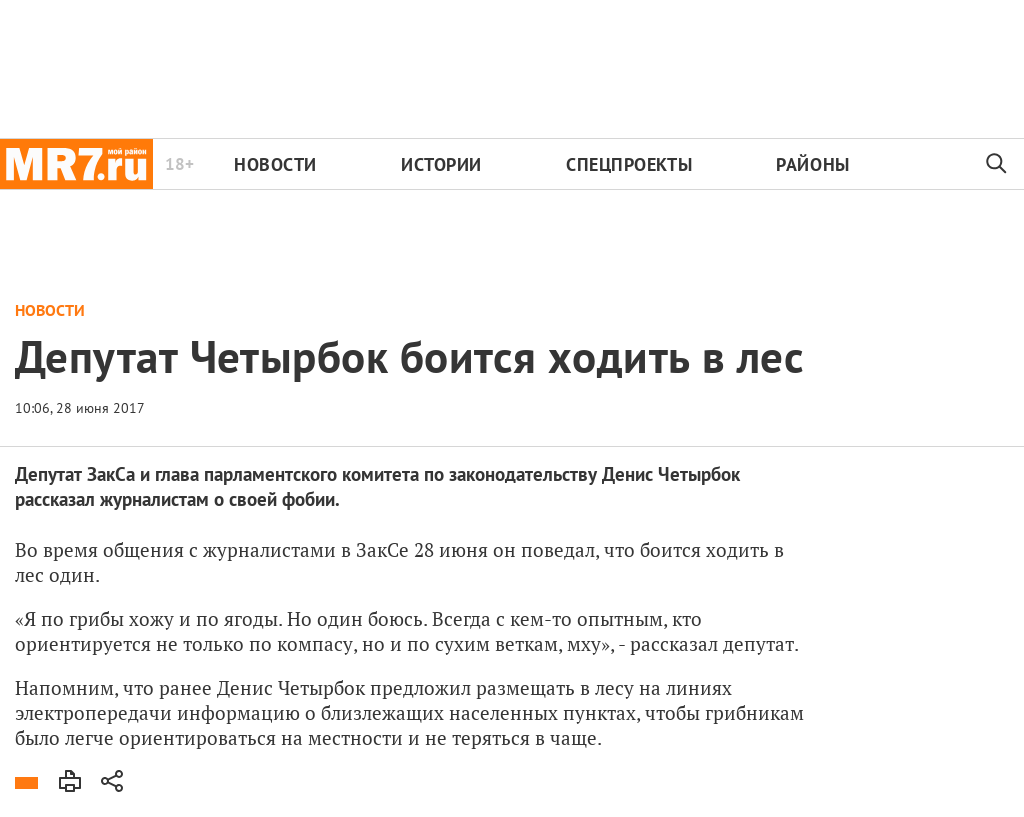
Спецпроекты (629, 164)
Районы (812, 164)
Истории (441, 164)
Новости (275, 164)
